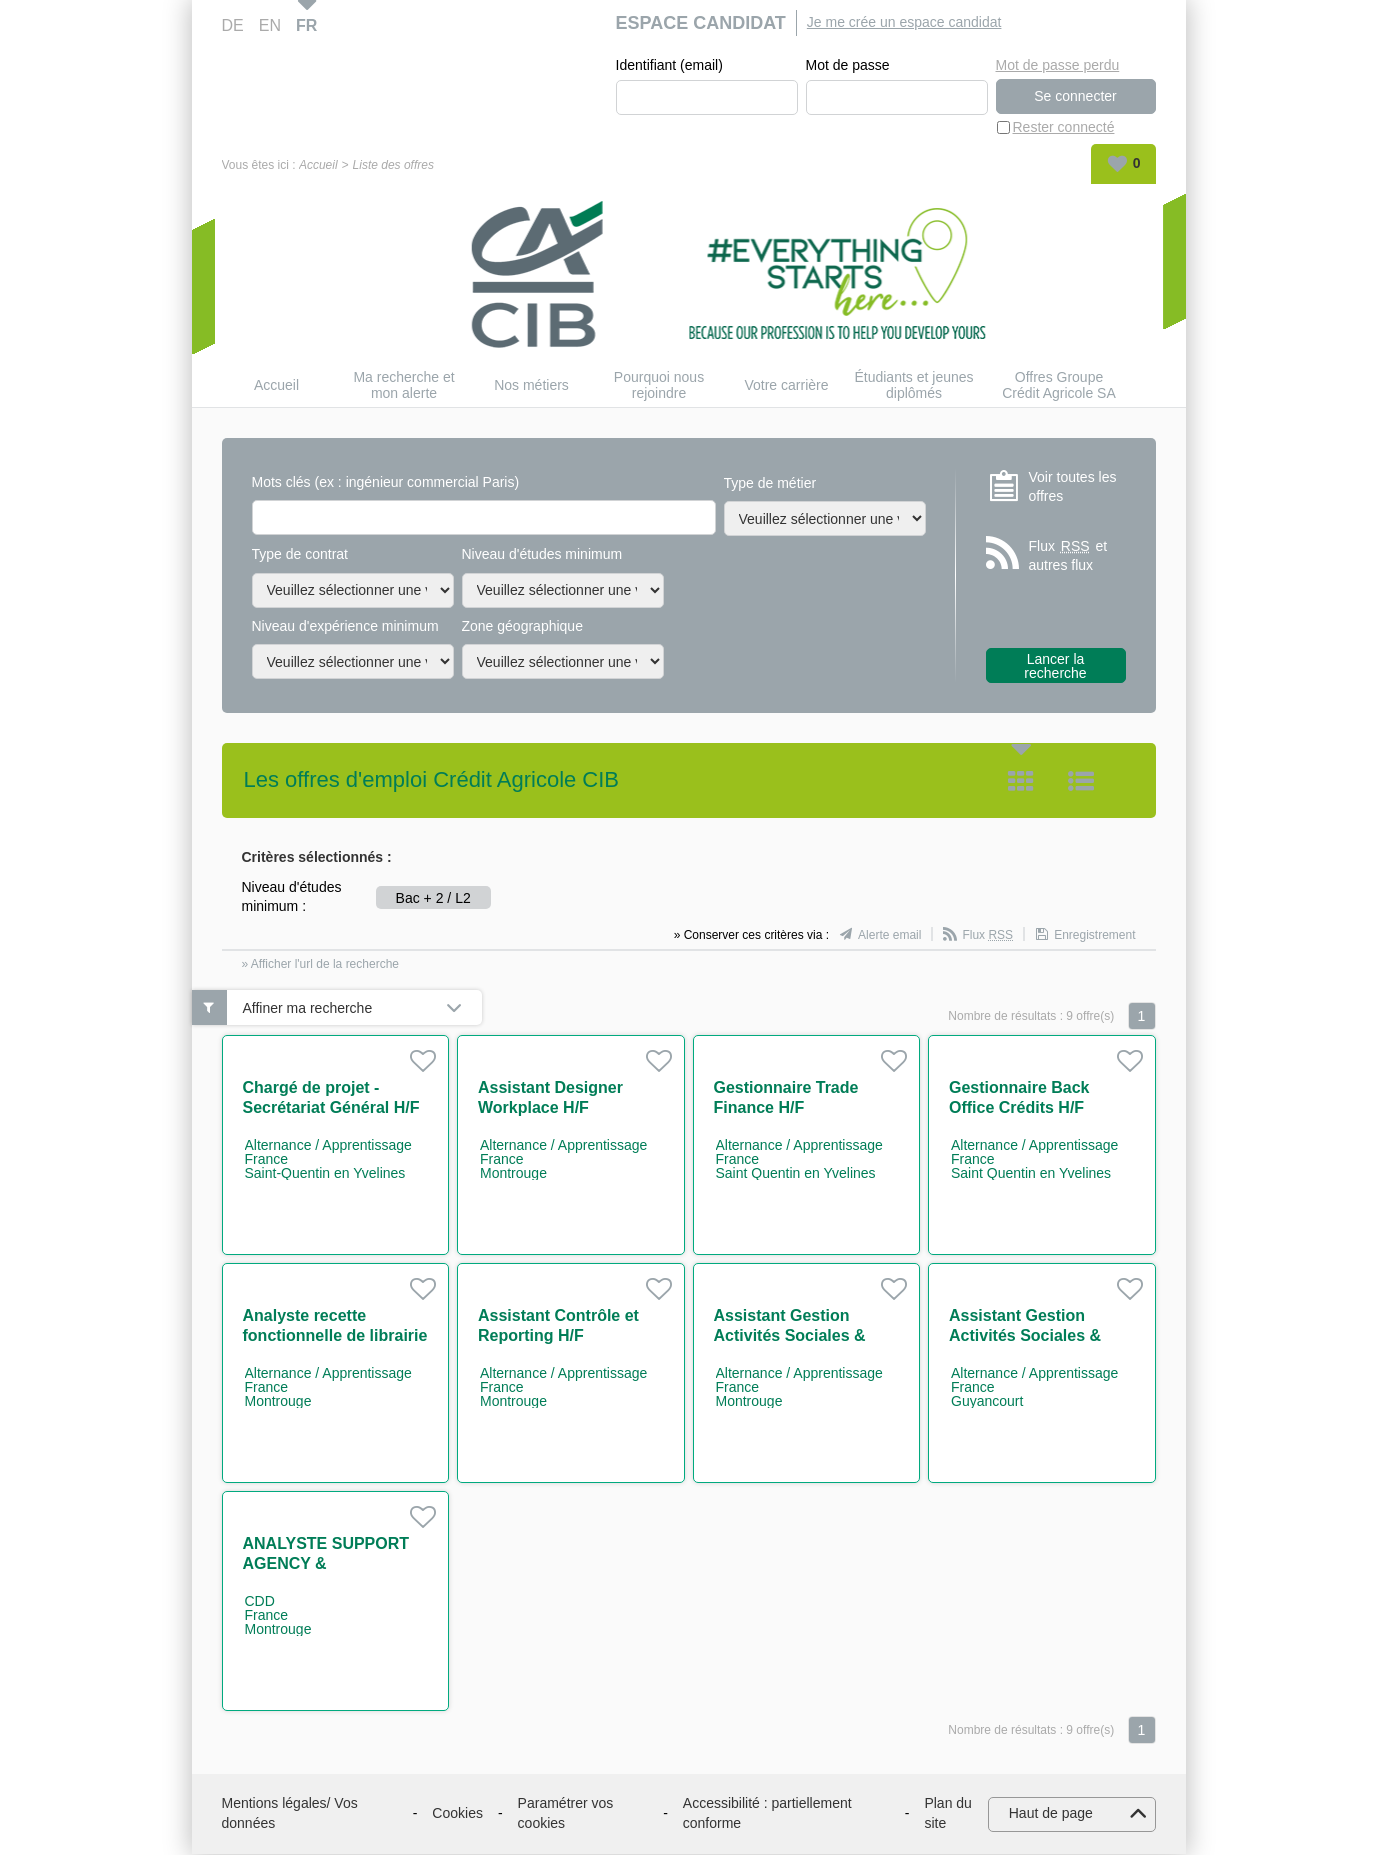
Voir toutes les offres (1073, 487)
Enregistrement (1094, 936)
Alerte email (889, 936)
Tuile (1021, 782)
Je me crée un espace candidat (904, 22)
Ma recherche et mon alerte (403, 385)
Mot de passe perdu (1058, 65)
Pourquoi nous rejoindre (659, 385)
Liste (1081, 782)
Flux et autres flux (1068, 556)
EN (270, 25)
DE (233, 25)
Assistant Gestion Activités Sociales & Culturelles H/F (790, 1336)
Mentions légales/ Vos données (290, 1814)
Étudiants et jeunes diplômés (913, 385)
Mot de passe (848, 66)
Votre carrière (786, 386)
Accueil (318, 166)
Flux (987, 936)
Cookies (457, 1814)
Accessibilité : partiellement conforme (767, 1814)
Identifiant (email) (669, 66)
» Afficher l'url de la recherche (321, 965)
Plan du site (947, 1814)
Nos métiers (531, 386)
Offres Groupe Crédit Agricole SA (1059, 385)
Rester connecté (1064, 128)
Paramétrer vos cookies (566, 1814)
